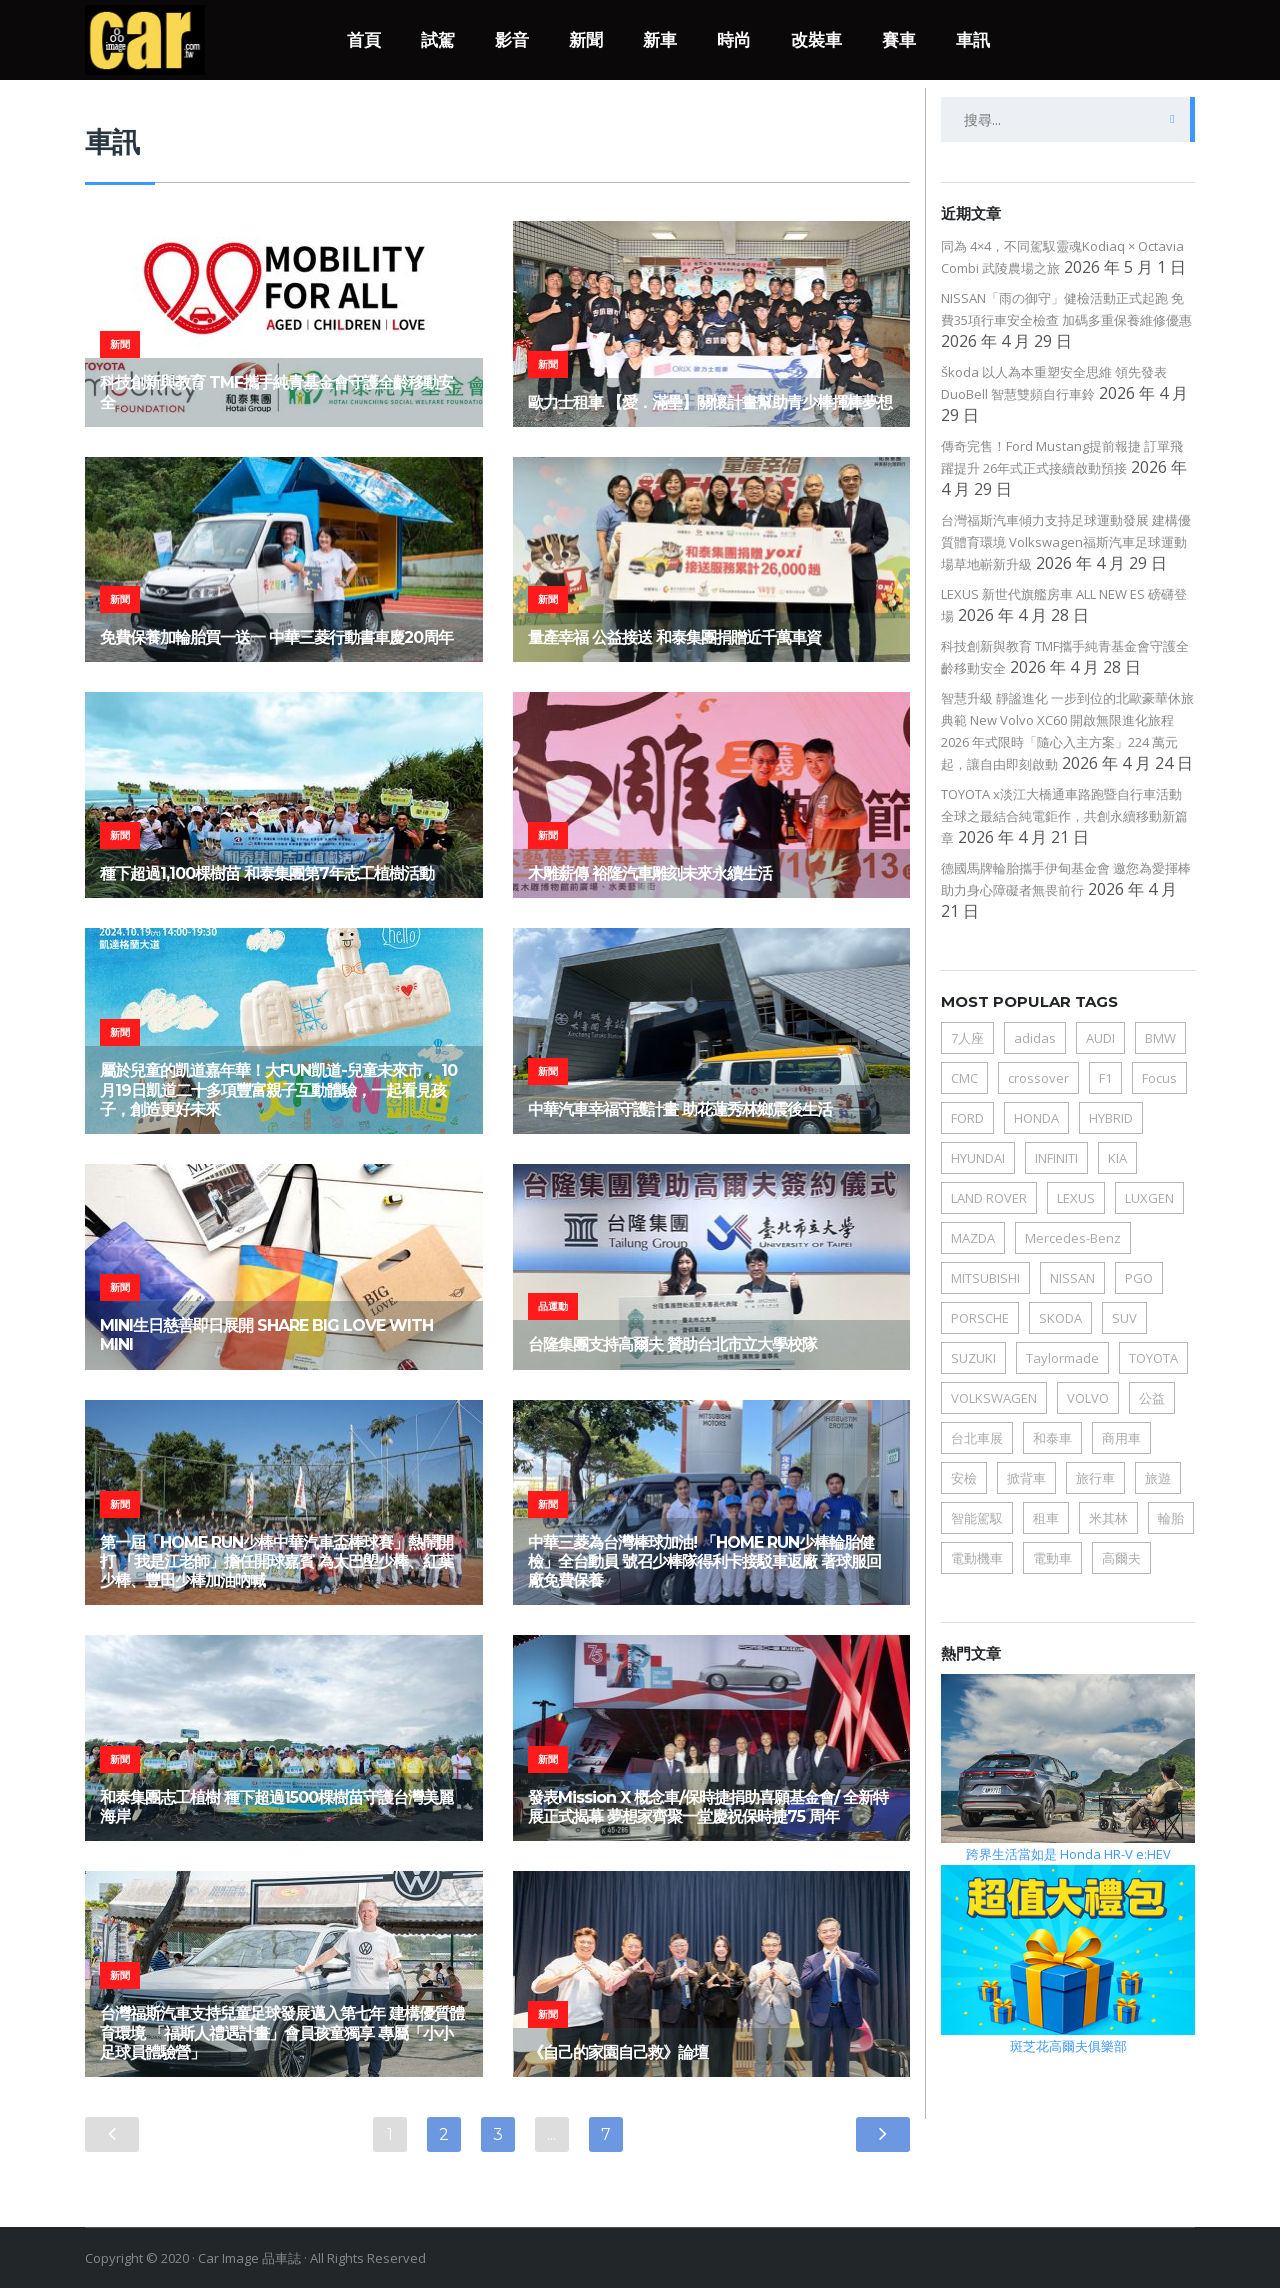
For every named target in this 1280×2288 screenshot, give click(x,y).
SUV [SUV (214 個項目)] (1124, 1318)
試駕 (438, 40)
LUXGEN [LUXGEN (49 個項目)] (1149, 1198)
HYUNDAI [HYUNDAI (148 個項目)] (978, 1158)
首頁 (364, 40)
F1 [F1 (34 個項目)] (1105, 1078)
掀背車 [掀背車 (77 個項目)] (1026, 1478)
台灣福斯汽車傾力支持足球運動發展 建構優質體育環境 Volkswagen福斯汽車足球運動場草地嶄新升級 (1066, 542)
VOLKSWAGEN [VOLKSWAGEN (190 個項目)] (994, 1398)
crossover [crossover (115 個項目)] (1038, 1078)
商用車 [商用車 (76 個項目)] (1121, 1438)
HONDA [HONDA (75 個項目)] (1036, 1118)
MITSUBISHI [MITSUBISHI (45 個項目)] (985, 1278)
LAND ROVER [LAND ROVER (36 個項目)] (989, 1198)
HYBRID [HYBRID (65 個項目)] (1111, 1118)
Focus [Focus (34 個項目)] (1159, 1078)
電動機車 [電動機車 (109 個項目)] (977, 1558)
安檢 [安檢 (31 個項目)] (964, 1478)
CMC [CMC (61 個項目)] (964, 1078)
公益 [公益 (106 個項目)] (1152, 1398)
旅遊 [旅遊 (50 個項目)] (1158, 1478)
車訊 (973, 40)
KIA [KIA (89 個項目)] (1117, 1158)
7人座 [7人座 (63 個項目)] (967, 1038)
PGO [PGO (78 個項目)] (1139, 1278)
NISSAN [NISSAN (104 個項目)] (1072, 1278)
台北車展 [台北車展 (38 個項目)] (977, 1438)
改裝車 (816, 40)
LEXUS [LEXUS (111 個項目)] (1076, 1198)
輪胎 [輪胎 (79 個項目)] (1171, 1518)
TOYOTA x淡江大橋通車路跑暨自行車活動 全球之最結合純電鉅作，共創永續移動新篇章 (1064, 816)
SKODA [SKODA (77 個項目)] (1060, 1318)
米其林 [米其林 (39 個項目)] (1108, 1518)
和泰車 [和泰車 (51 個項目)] (1052, 1438)
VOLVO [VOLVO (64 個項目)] (1088, 1398)
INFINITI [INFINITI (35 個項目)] (1056, 1158)
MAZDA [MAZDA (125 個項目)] (973, 1238)
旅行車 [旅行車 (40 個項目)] (1095, 1478)
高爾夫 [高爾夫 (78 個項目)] (1121, 1558)
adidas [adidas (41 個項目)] (1035, 1038)
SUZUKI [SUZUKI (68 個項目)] (973, 1358)
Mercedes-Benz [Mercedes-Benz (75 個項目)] (1073, 1238)
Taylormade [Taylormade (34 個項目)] (1062, 1358)
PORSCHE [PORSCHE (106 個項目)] (980, 1318)
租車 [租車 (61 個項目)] (1046, 1518)
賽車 (899, 40)
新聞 (586, 40)
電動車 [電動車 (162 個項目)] (1052, 1558)
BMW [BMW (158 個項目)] (1160, 1038)
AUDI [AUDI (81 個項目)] (1100, 1038)
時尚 (734, 40)
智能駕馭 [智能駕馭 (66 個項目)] (977, 1518)
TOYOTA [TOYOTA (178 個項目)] (1153, 1358)
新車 (660, 40)
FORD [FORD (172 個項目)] (967, 1118)
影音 (512, 40)
